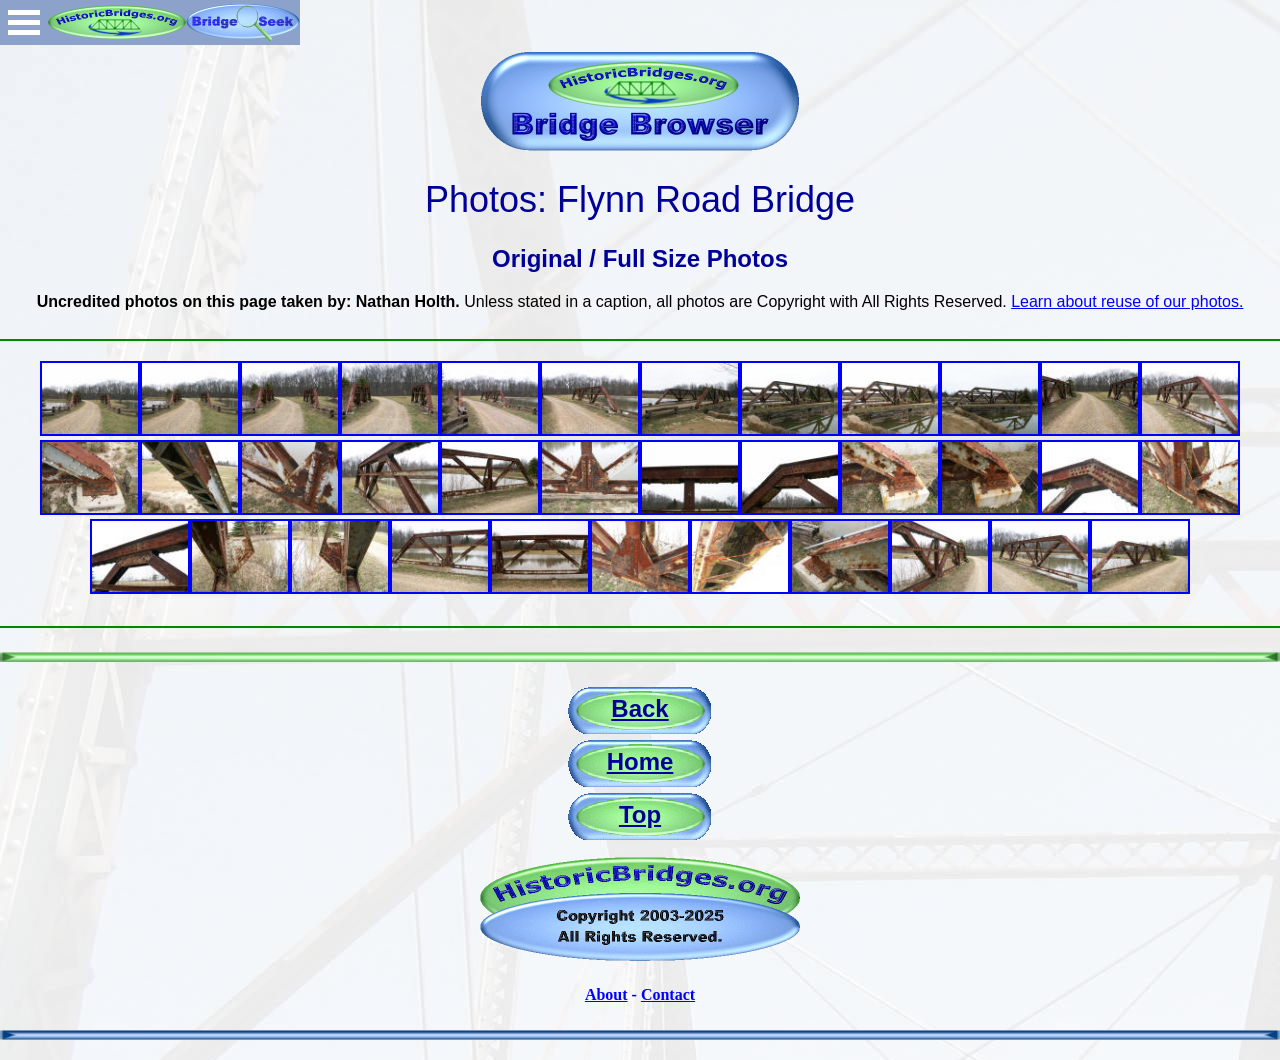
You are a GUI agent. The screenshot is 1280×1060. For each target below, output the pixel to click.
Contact (668, 994)
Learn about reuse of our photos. (1127, 301)
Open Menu (24, 22)
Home (640, 761)
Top (640, 814)
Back (639, 708)
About (606, 994)
